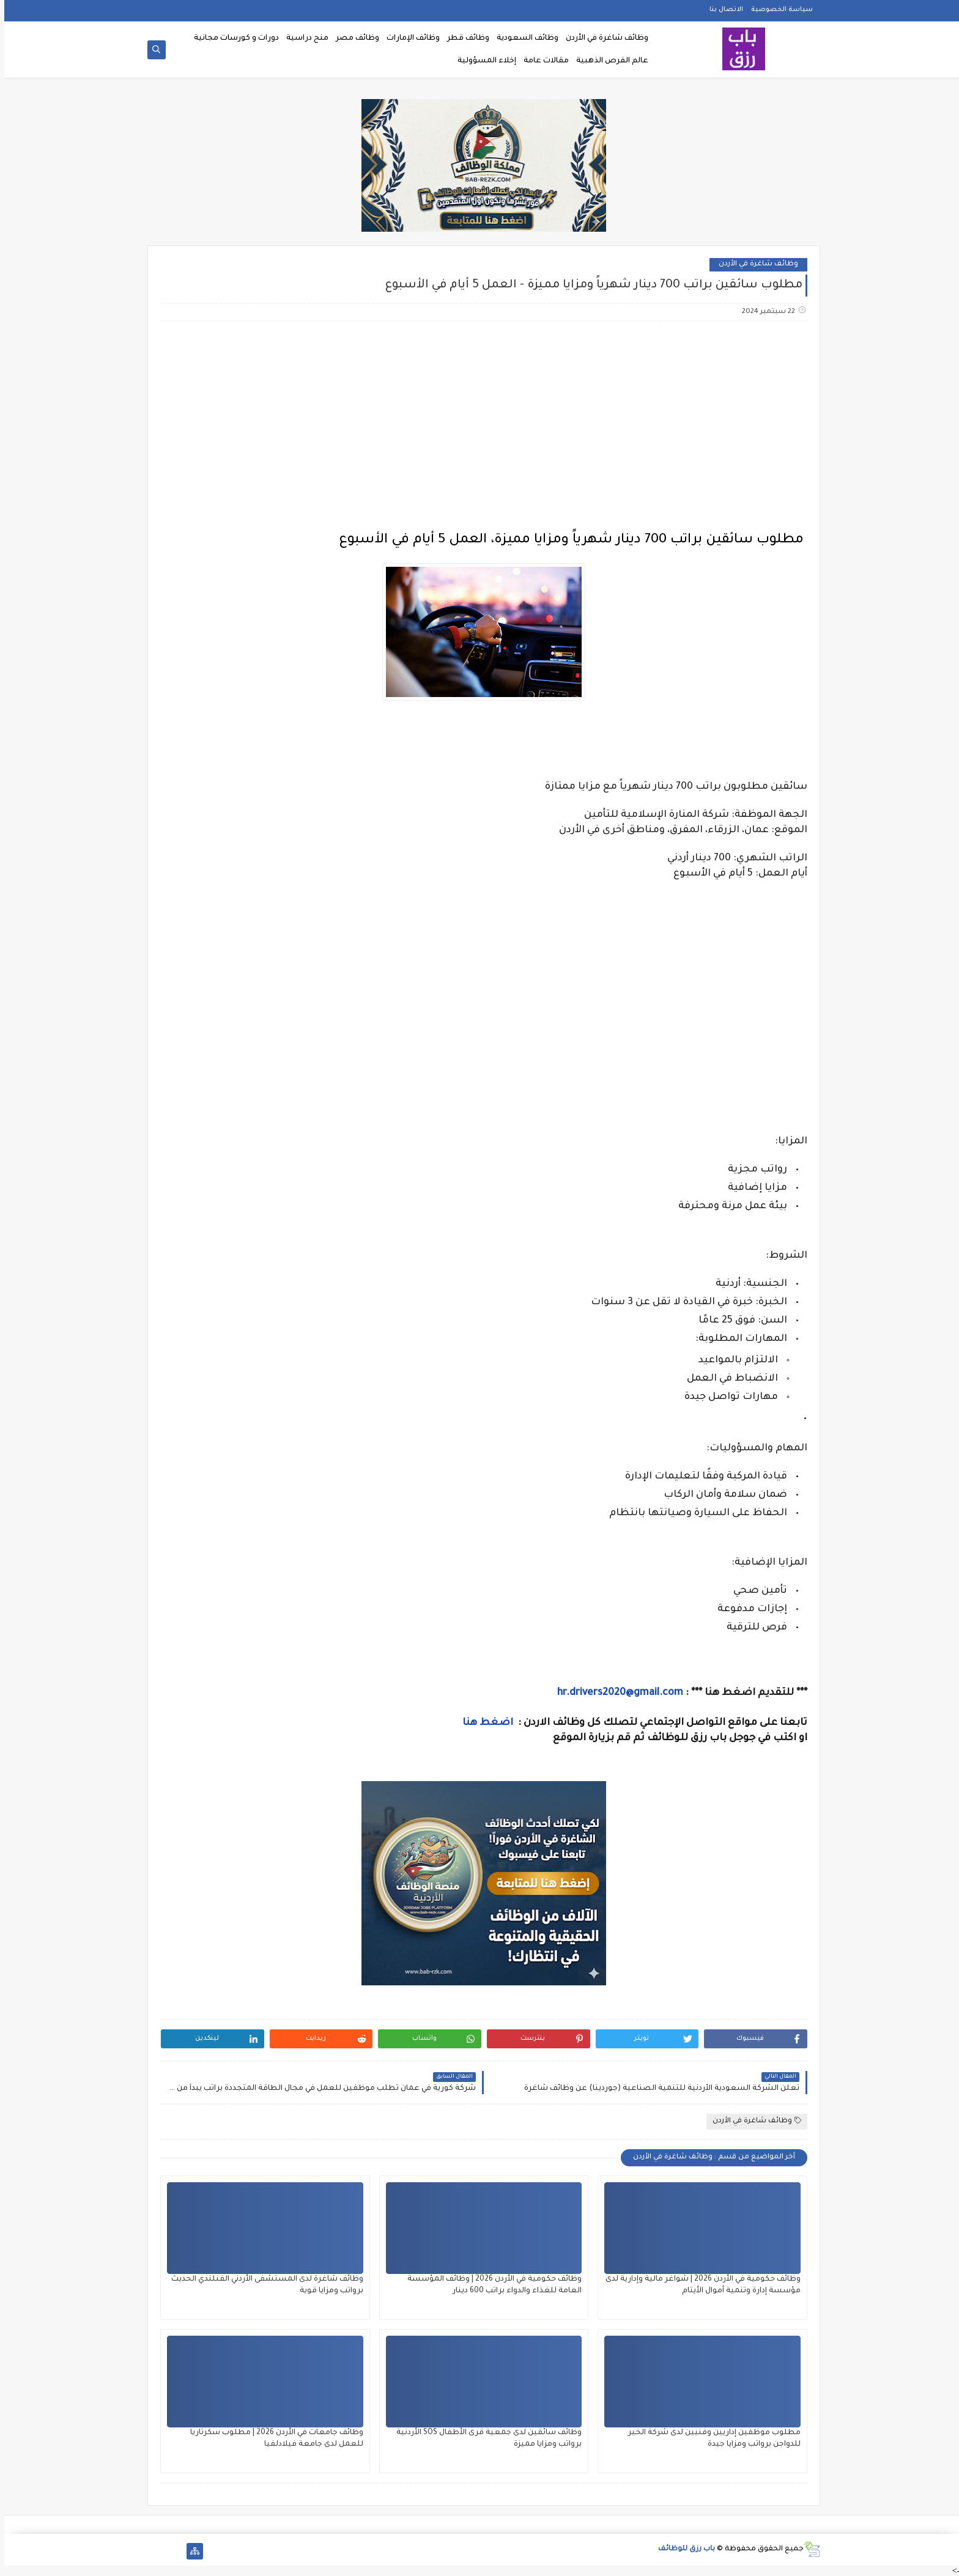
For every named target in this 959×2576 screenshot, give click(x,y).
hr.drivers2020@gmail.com (616, 1693)
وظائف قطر (464, 38)
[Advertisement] (479, 427)
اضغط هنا (484, 1723)
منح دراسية (303, 38)
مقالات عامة (542, 61)
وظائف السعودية (523, 38)
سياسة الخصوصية (778, 9)
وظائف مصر (353, 38)
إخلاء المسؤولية (482, 61)
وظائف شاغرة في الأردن (602, 38)
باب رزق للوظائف (682, 2549)
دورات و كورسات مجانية (232, 38)
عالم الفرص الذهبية (608, 61)
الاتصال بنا (722, 9)
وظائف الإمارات (408, 38)
